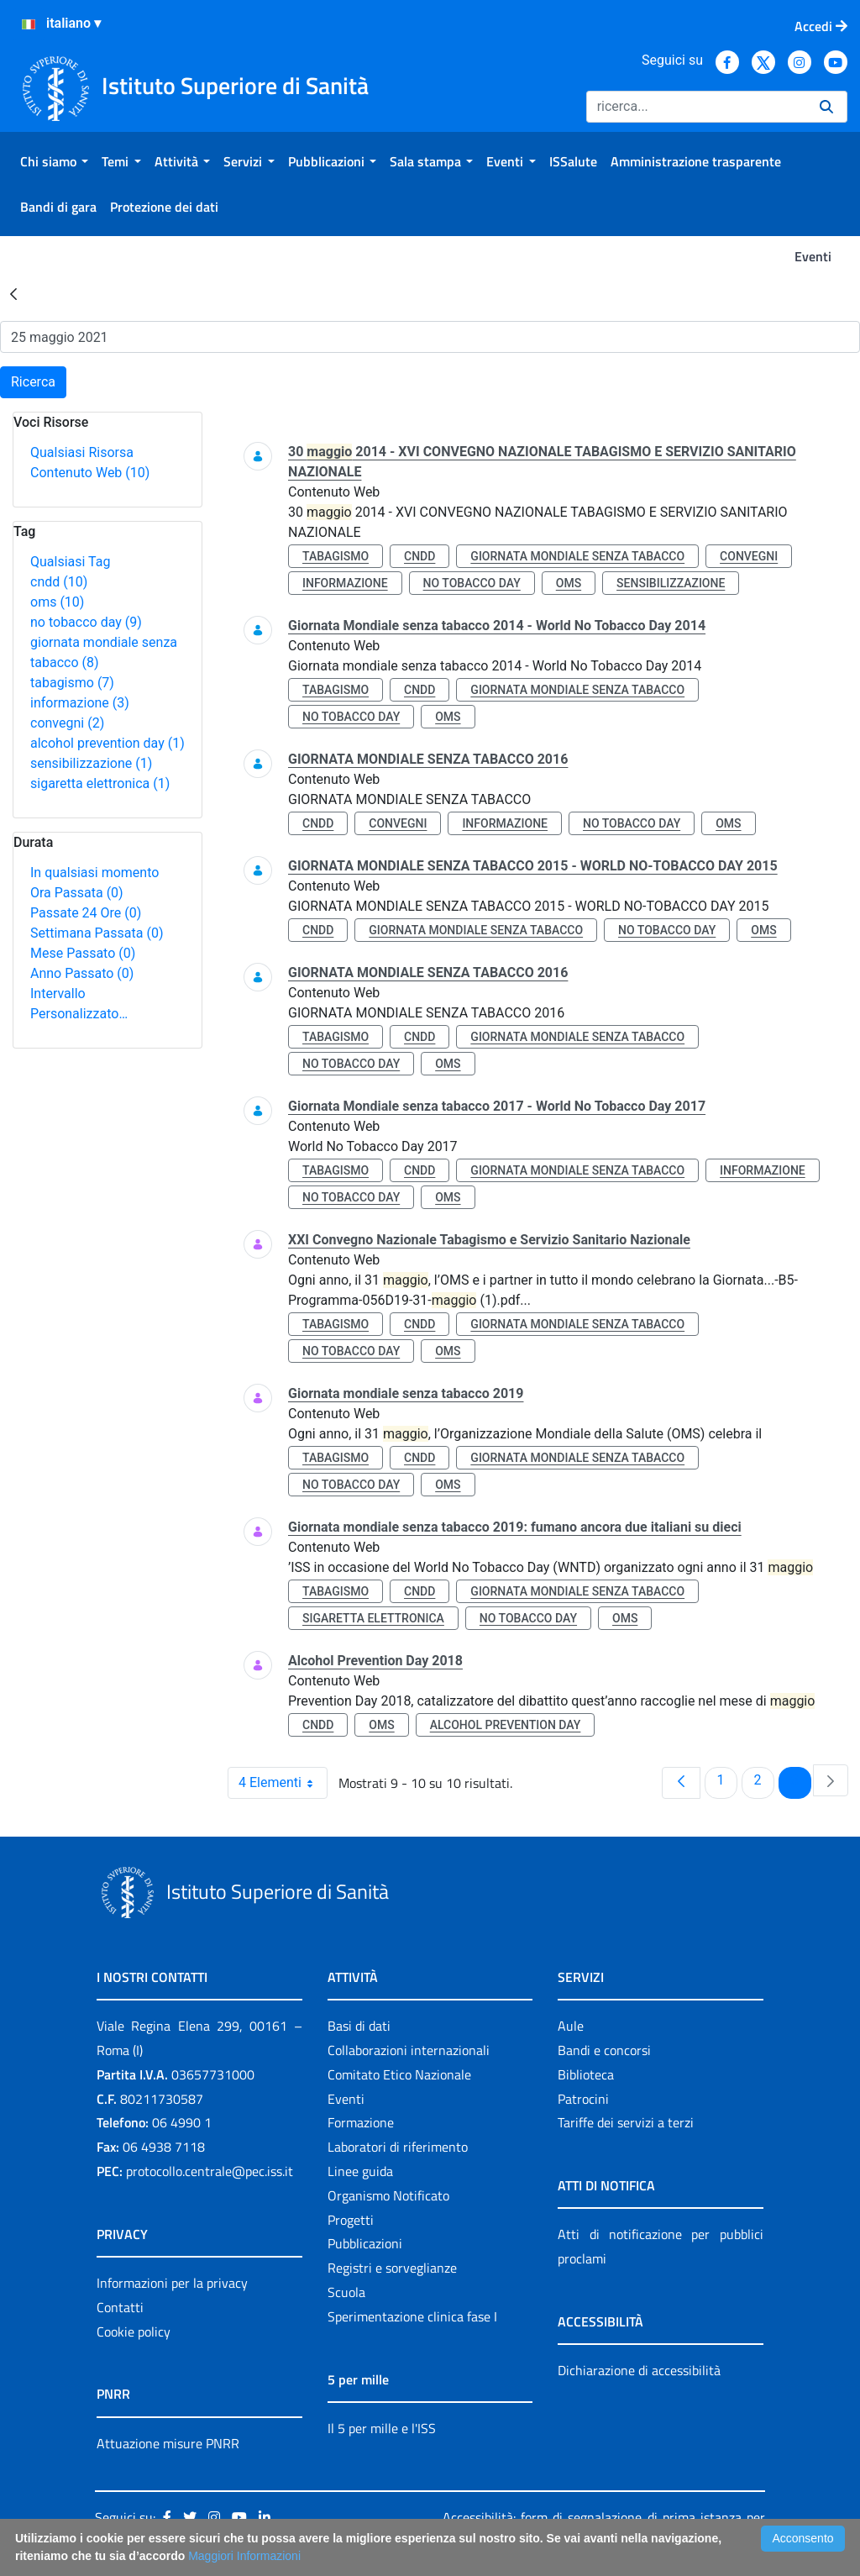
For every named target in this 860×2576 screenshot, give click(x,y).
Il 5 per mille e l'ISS (382, 2428)
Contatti (120, 2307)
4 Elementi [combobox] (283, 1783)
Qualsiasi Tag (70, 562)
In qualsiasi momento (94, 873)
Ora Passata (76, 893)
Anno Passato (82, 973)
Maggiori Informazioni (244, 2556)
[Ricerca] (696, 107)
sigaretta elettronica (100, 783)
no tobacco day (86, 622)
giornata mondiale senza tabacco (577, 556)
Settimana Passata (96, 933)
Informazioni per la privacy (172, 2283)
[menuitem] (54, 161)
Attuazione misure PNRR (168, 2443)
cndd (58, 582)
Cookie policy (133, 2331)
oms (57, 602)
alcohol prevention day (107, 743)
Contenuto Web (89, 473)
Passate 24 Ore (85, 913)
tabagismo (72, 683)
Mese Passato (82, 953)
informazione (79, 703)
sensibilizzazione (91, 763)
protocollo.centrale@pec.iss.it (209, 2171)
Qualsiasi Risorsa (82, 452)
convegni (67, 723)
